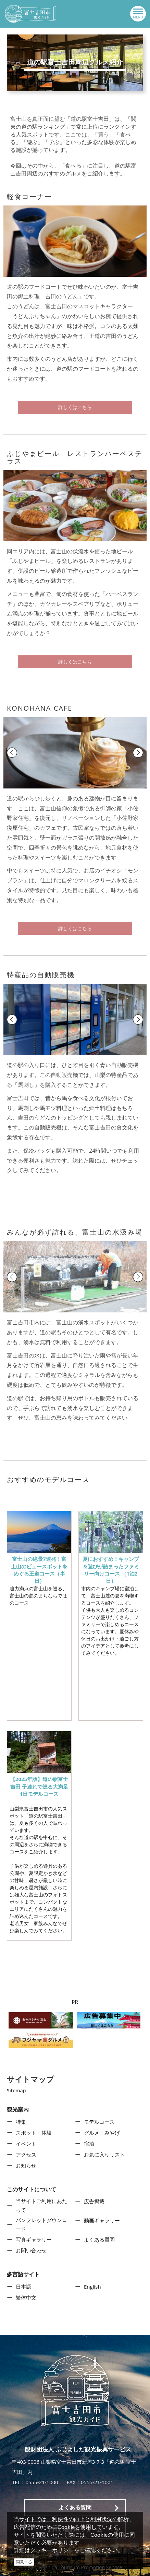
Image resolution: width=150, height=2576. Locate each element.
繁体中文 (26, 2297)
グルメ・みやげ (102, 2132)
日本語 (23, 2286)
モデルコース (99, 2121)
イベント (26, 2143)
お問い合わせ (31, 2250)
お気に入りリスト (104, 2154)
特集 (21, 2121)
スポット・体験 (34, 2132)
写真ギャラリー (34, 2239)
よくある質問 (99, 2239)
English (92, 2286)
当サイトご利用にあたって (41, 2205)
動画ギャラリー (102, 2220)
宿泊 (89, 2143)
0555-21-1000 (41, 2482)
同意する (24, 2562)
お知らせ (26, 2165)
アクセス (26, 2154)
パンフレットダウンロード (41, 2224)
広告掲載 (94, 2201)
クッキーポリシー (52, 2550)
